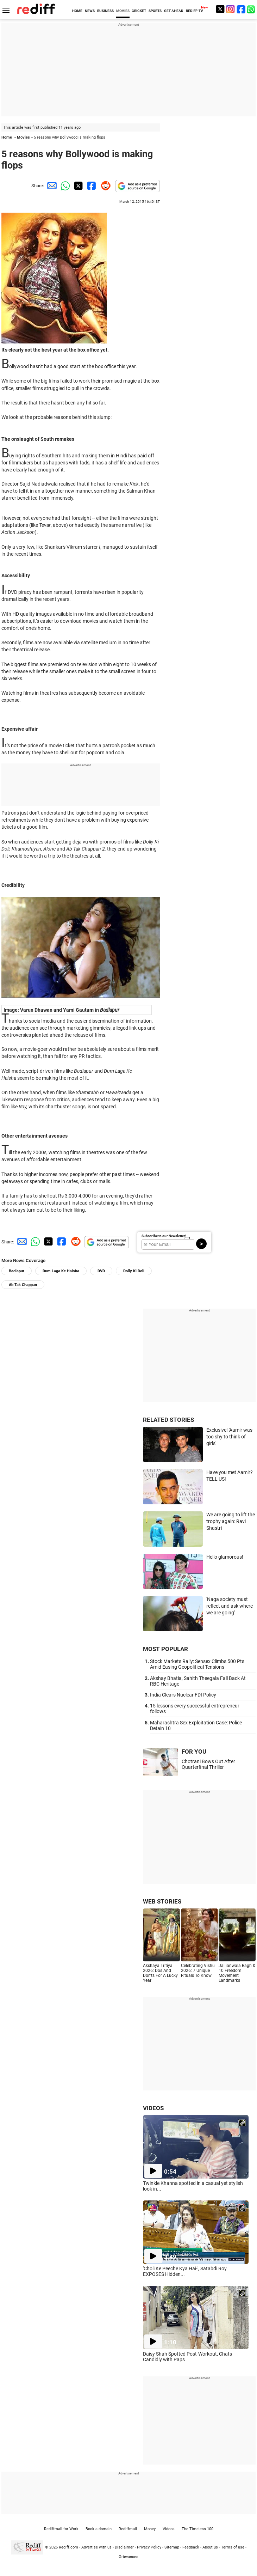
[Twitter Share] (77, 185)
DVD (101, 1271)
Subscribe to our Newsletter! (164, 1236)
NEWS (90, 10)
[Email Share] (50, 185)
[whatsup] (251, 9)
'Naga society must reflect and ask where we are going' (229, 1605)
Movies (23, 137)
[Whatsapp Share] (64, 185)
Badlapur (16, 1271)
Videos (169, 2529)
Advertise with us (96, 2547)
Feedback (190, 2547)
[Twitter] (220, 9)
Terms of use (232, 2547)
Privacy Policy (149, 2547)
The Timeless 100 (197, 2529)
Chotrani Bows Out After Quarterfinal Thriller (208, 1764)
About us (210, 2547)
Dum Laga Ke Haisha (61, 1271)
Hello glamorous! (224, 1557)
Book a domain (99, 2529)
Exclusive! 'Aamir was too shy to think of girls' (229, 1436)
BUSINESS (105, 10)
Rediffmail (128, 2529)
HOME (77, 10)
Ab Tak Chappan (23, 1285)
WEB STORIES (162, 1901)
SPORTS (155, 10)
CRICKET (139, 10)
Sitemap (171, 2547)
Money (150, 2529)
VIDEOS (153, 2108)
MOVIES (123, 10)
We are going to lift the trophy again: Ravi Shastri (230, 1521)
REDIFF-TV (194, 10)
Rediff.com (68, 2547)
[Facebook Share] (91, 185)
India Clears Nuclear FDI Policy (183, 1695)
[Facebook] (241, 9)
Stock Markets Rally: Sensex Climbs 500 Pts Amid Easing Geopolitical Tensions (197, 1664)
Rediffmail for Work (61, 2529)
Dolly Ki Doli (133, 1271)
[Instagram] (230, 9)
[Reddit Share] (104, 185)
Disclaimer (124, 2547)
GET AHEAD (173, 10)
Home (6, 137)
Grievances (128, 2556)
